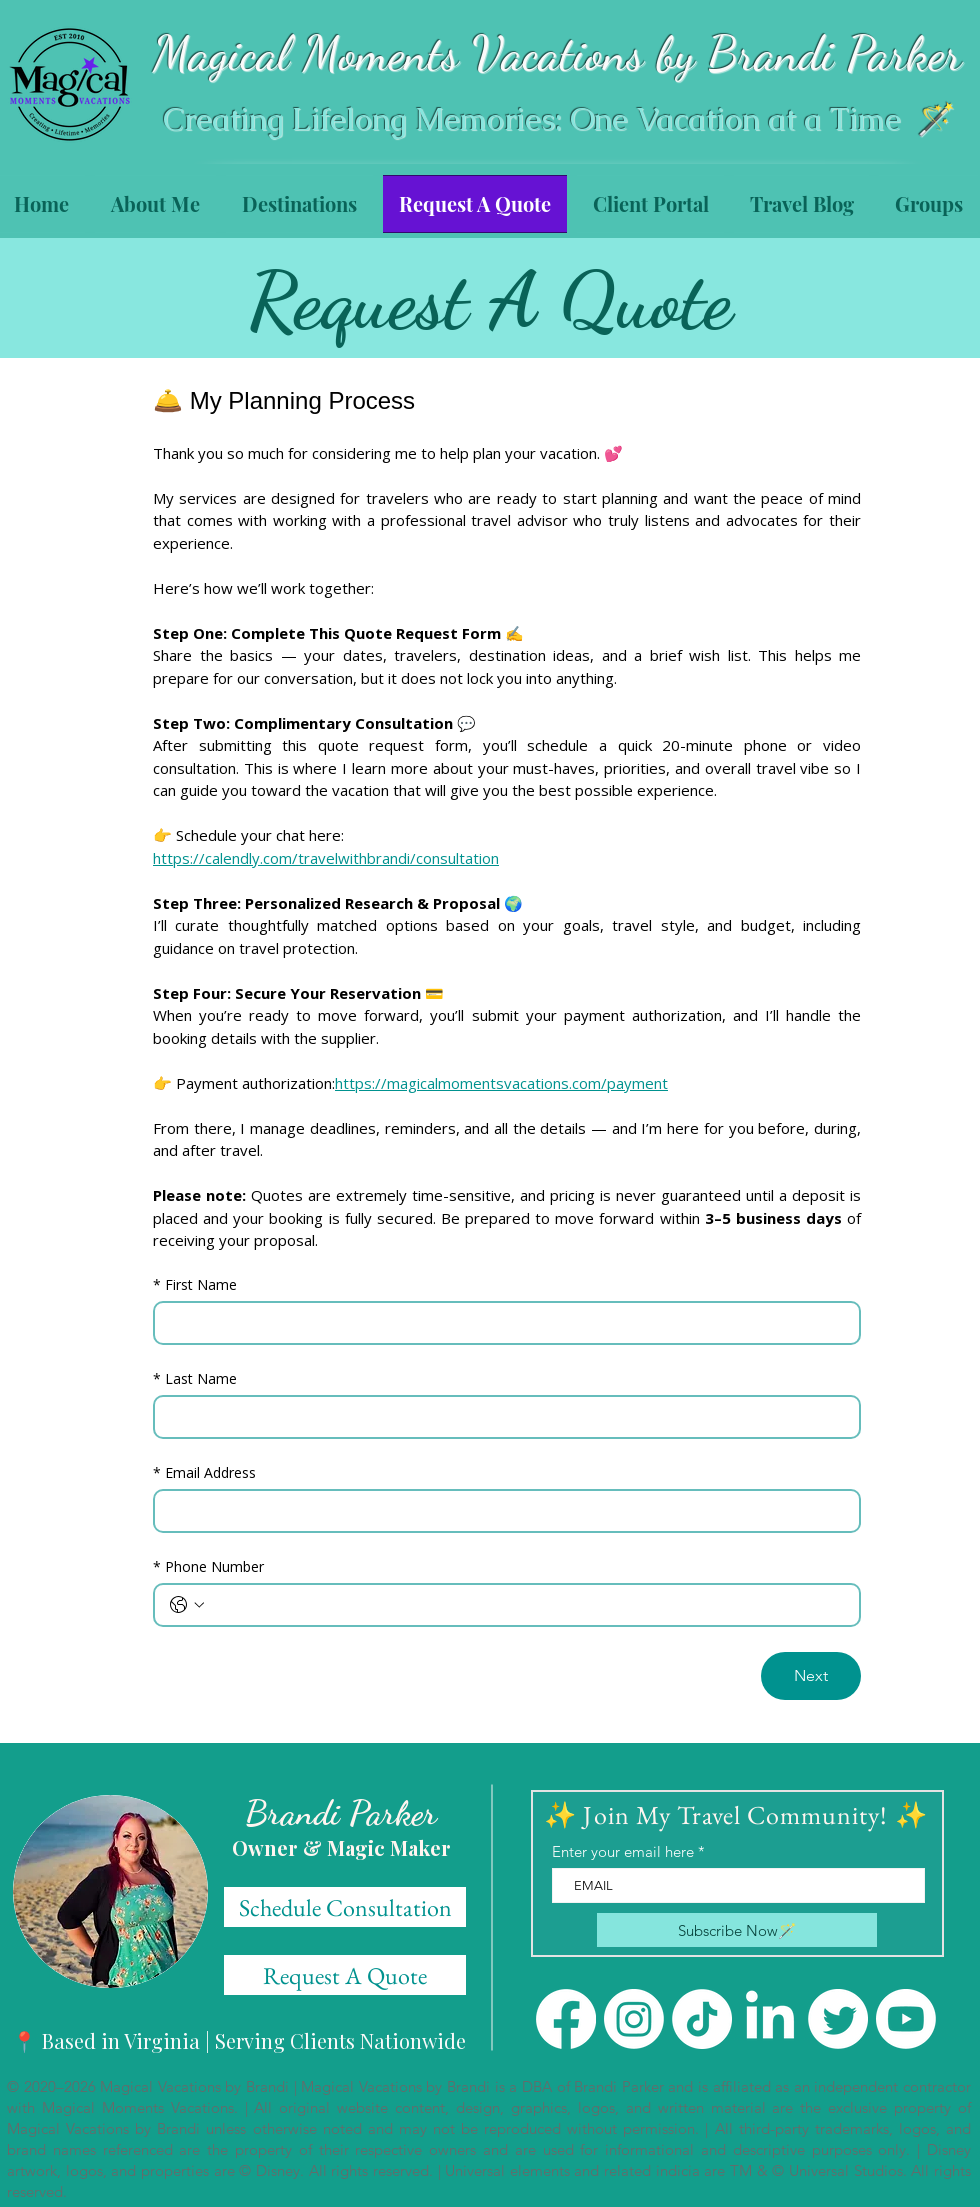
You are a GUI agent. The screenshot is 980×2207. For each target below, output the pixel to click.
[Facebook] (566, 2019)
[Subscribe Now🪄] (737, 1930)
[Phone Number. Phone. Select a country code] (187, 1605)
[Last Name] (501, 1417)
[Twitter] (838, 2019)
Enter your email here (623, 1851)
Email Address (204, 1472)
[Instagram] (634, 2019)
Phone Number (208, 1566)
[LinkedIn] (770, 2019)
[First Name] (501, 1323)
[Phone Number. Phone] (527, 1605)
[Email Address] (501, 1511)
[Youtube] (906, 2019)
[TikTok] (702, 2019)
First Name (195, 1284)
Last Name (195, 1378)
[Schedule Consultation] (345, 1907)
